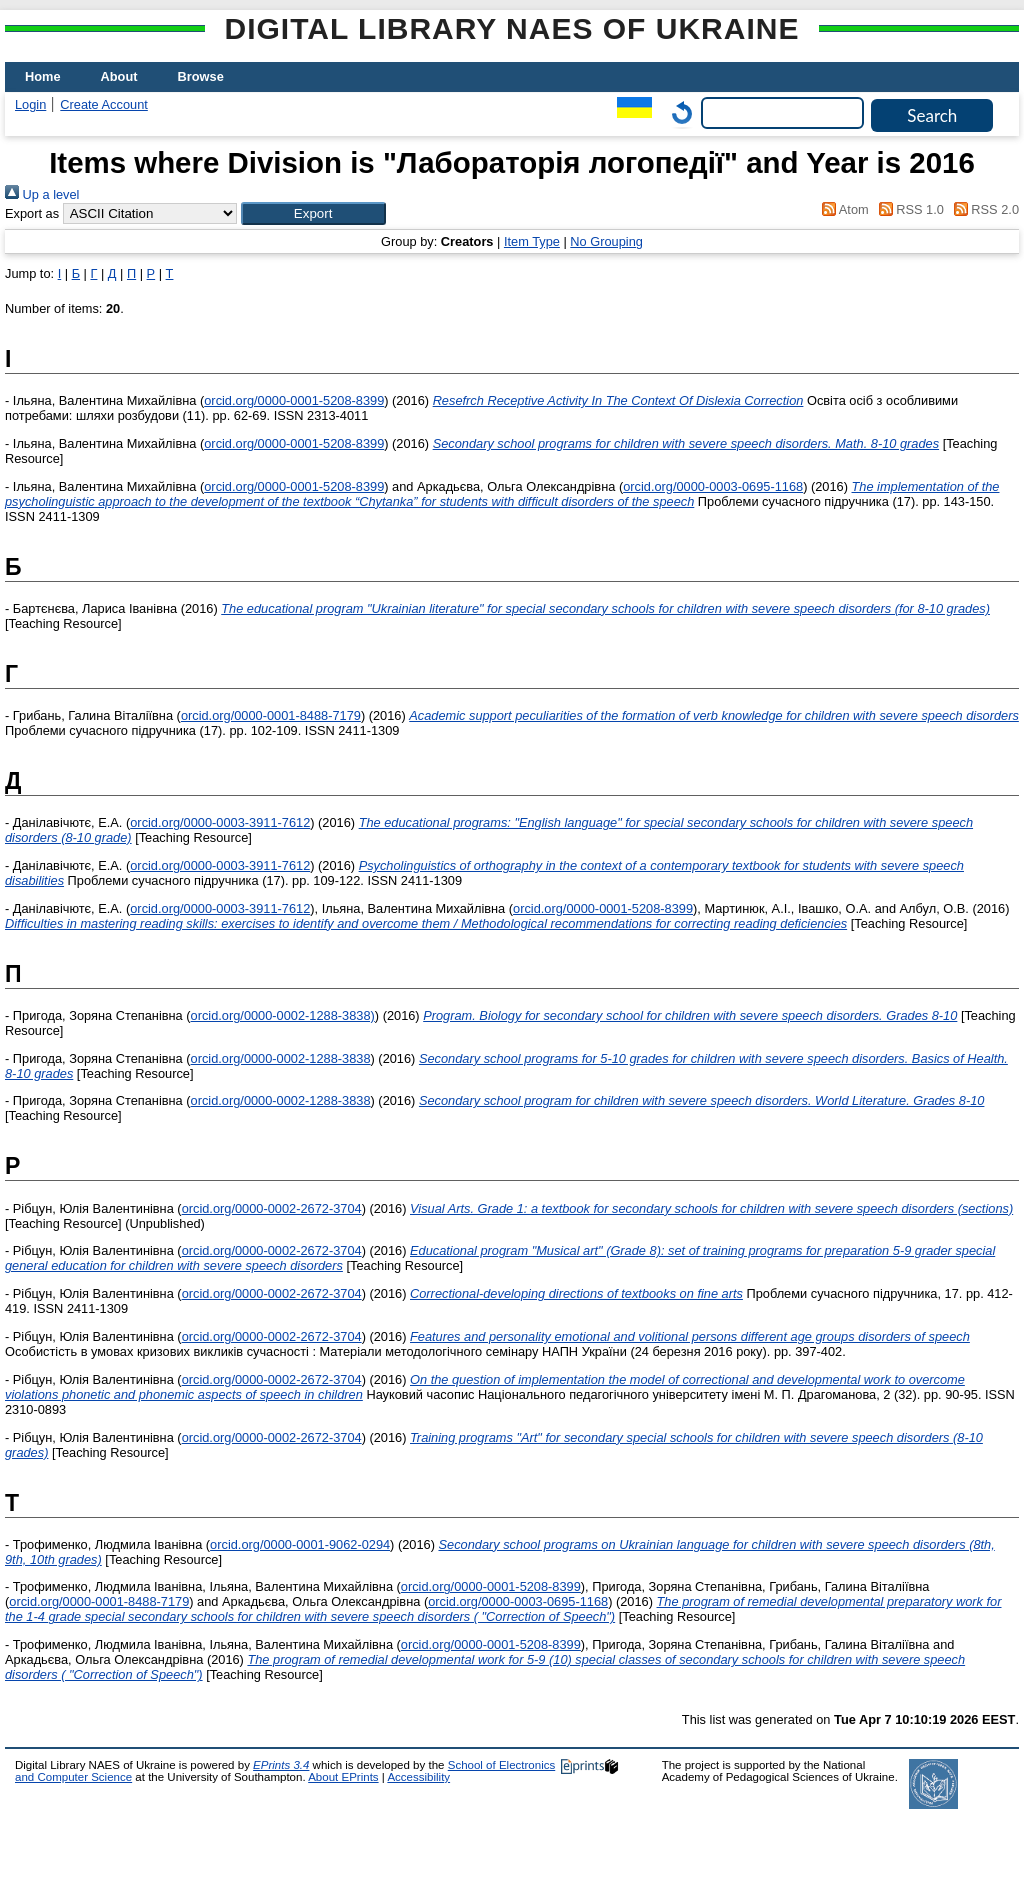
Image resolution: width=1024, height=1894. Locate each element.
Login (30, 104)
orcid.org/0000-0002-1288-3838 (281, 1058)
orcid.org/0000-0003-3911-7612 (220, 822)
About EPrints (343, 1777)
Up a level (42, 194)
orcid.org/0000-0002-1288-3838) (283, 1015)
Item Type (532, 241)
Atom (842, 209)
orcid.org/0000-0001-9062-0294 (300, 1544)
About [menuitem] (119, 76)
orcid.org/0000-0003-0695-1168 (713, 486)
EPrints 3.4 (281, 1765)
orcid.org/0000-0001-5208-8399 (294, 400)
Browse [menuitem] (201, 76)
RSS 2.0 (983, 209)
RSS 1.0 (908, 209)
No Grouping (606, 241)
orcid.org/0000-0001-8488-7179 (271, 715)
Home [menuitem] (43, 76)
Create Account (104, 104)
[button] (313, 213)
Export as (32, 213)
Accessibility (418, 1777)
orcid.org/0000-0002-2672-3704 (272, 1208)
